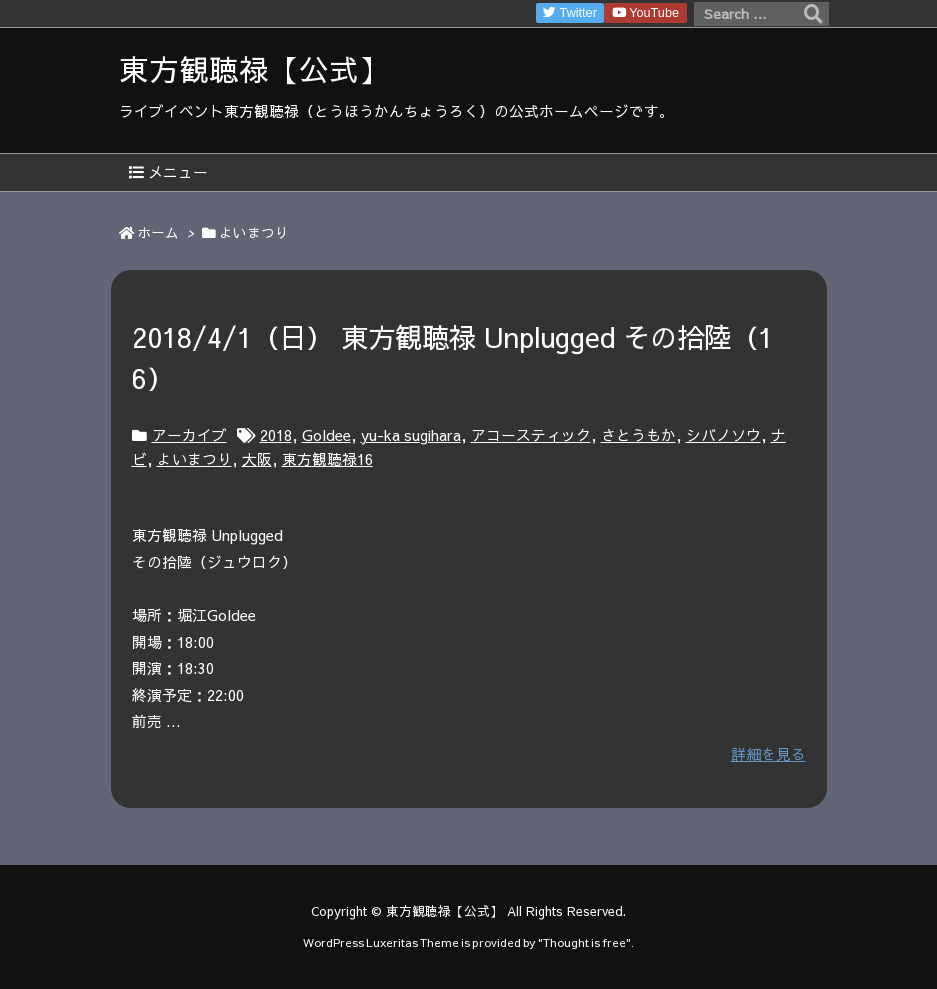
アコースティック (531, 435)
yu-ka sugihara (411, 435)
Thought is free (584, 942)
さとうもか (638, 435)
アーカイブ (189, 435)
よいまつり (194, 459)
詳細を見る (768, 754)
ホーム (158, 232)
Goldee (326, 435)
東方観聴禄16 (327, 459)
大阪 (257, 459)
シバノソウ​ (723, 435)
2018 (276, 435)
